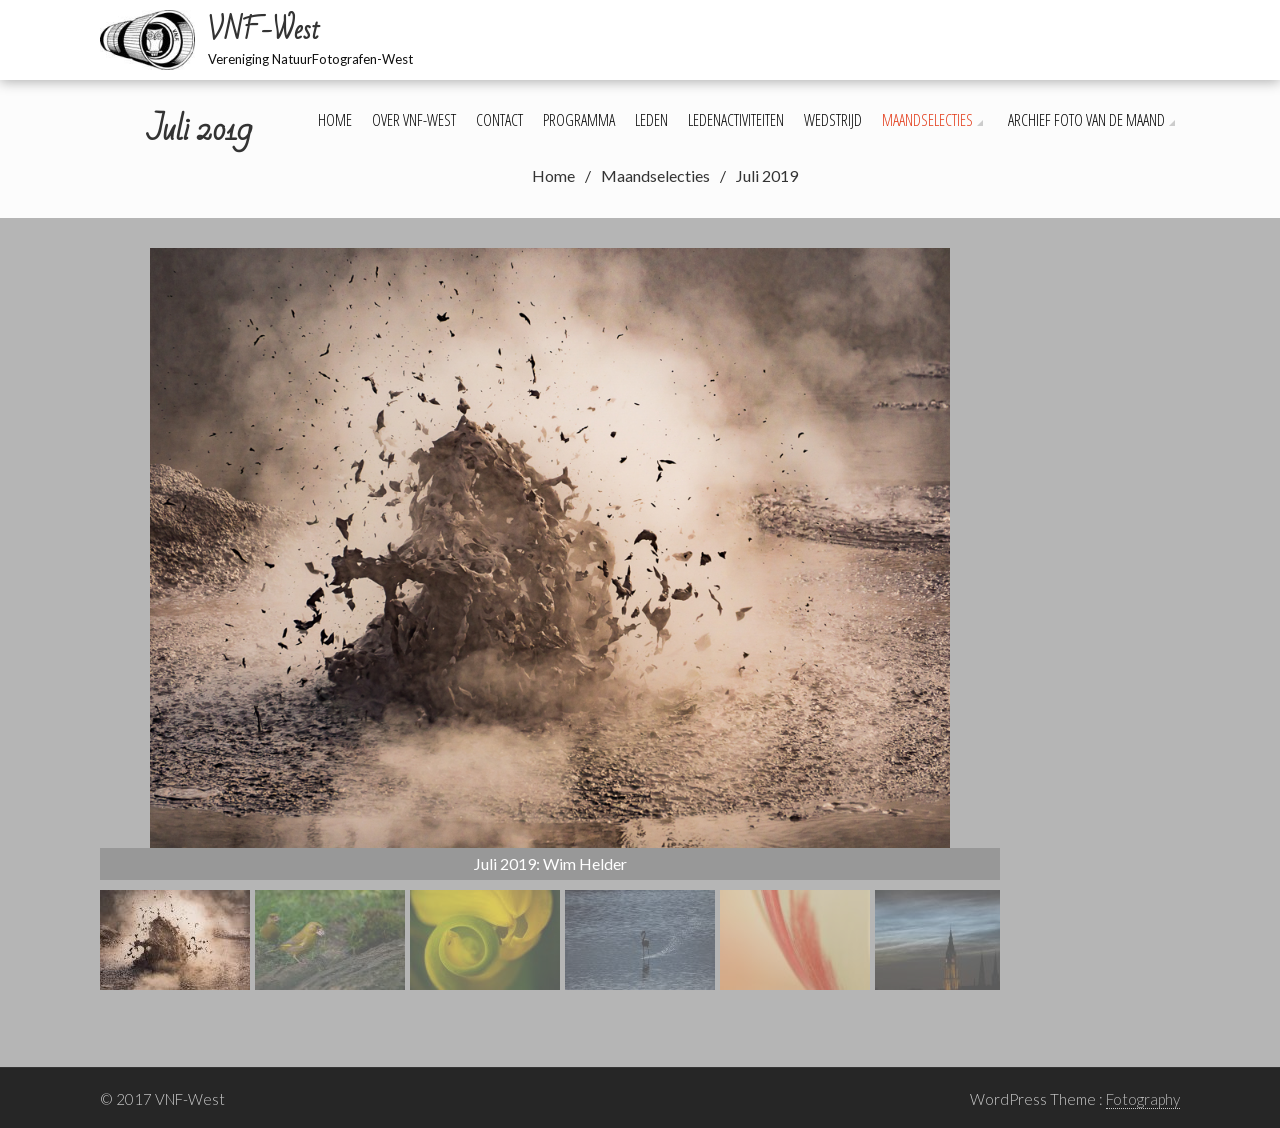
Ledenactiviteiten (736, 120)
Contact (499, 120)
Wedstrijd (833, 120)
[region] (550, 619)
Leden (651, 120)
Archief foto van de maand (1086, 120)
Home (335, 120)
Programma (579, 120)
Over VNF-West (414, 120)
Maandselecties (927, 120)
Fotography (1143, 1099)
